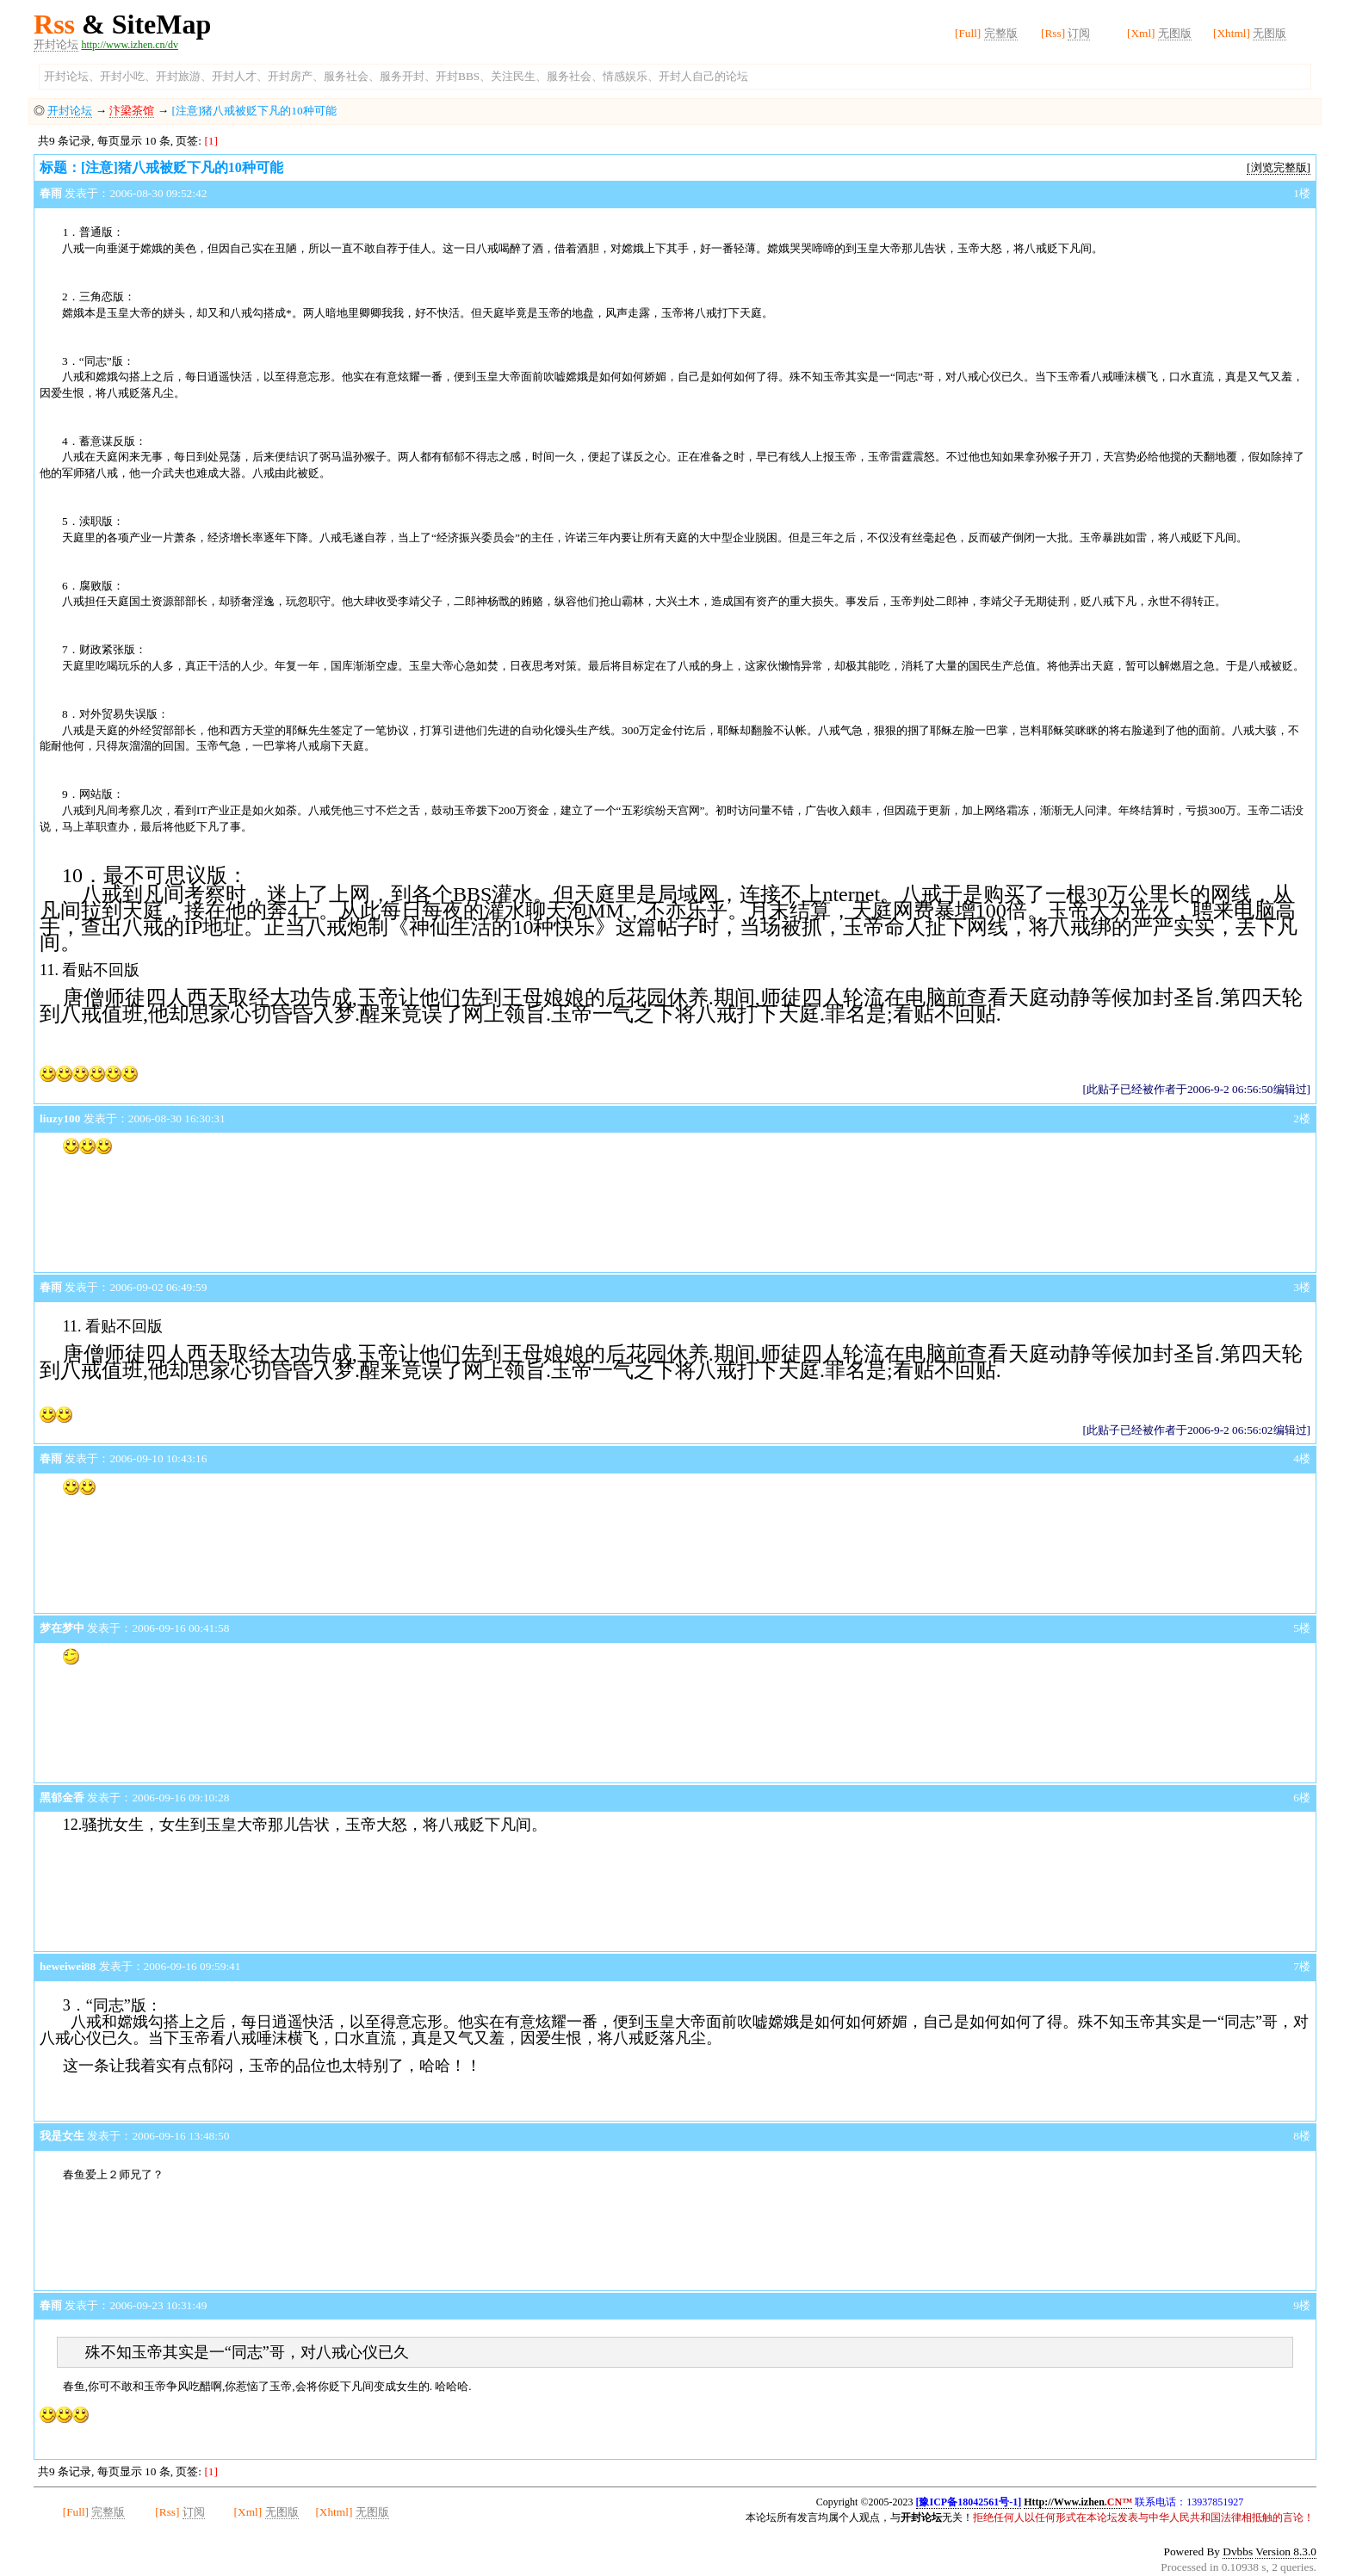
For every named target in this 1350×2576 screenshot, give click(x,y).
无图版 (1175, 33)
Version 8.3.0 (1285, 2551)
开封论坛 (56, 44)
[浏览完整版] (1278, 167)
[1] (211, 140)
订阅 (1079, 33)
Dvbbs (1238, 2551)
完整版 (1001, 33)
